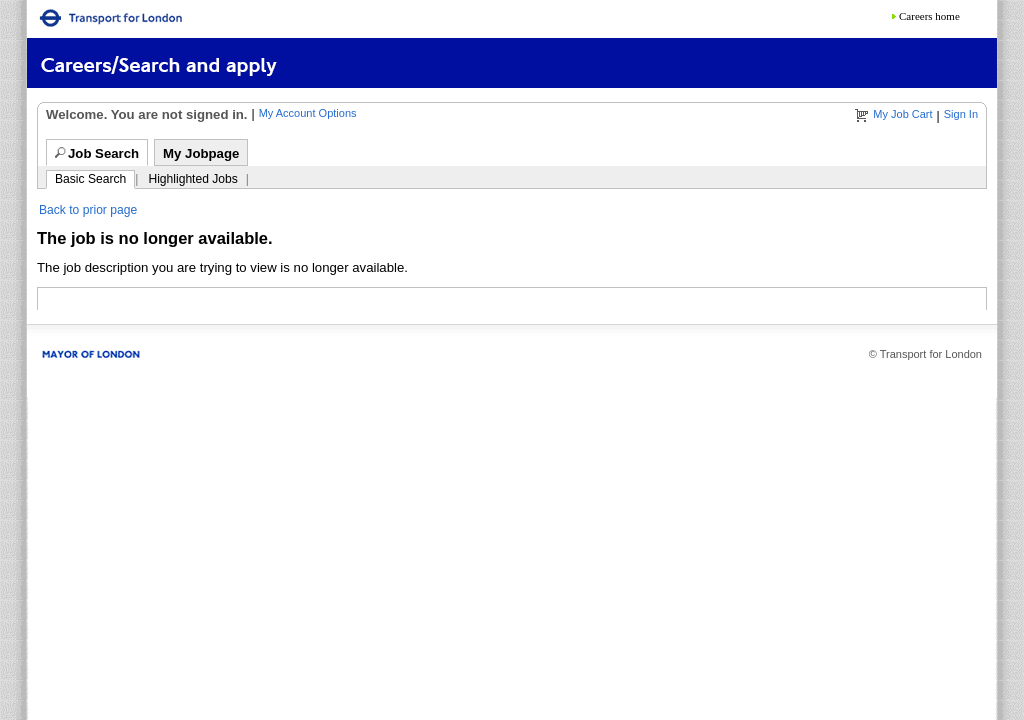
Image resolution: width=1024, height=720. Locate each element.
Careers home (929, 16)
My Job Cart (902, 114)
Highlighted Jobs (192, 179)
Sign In (961, 114)
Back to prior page (88, 210)
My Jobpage (201, 153)
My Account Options (308, 113)
